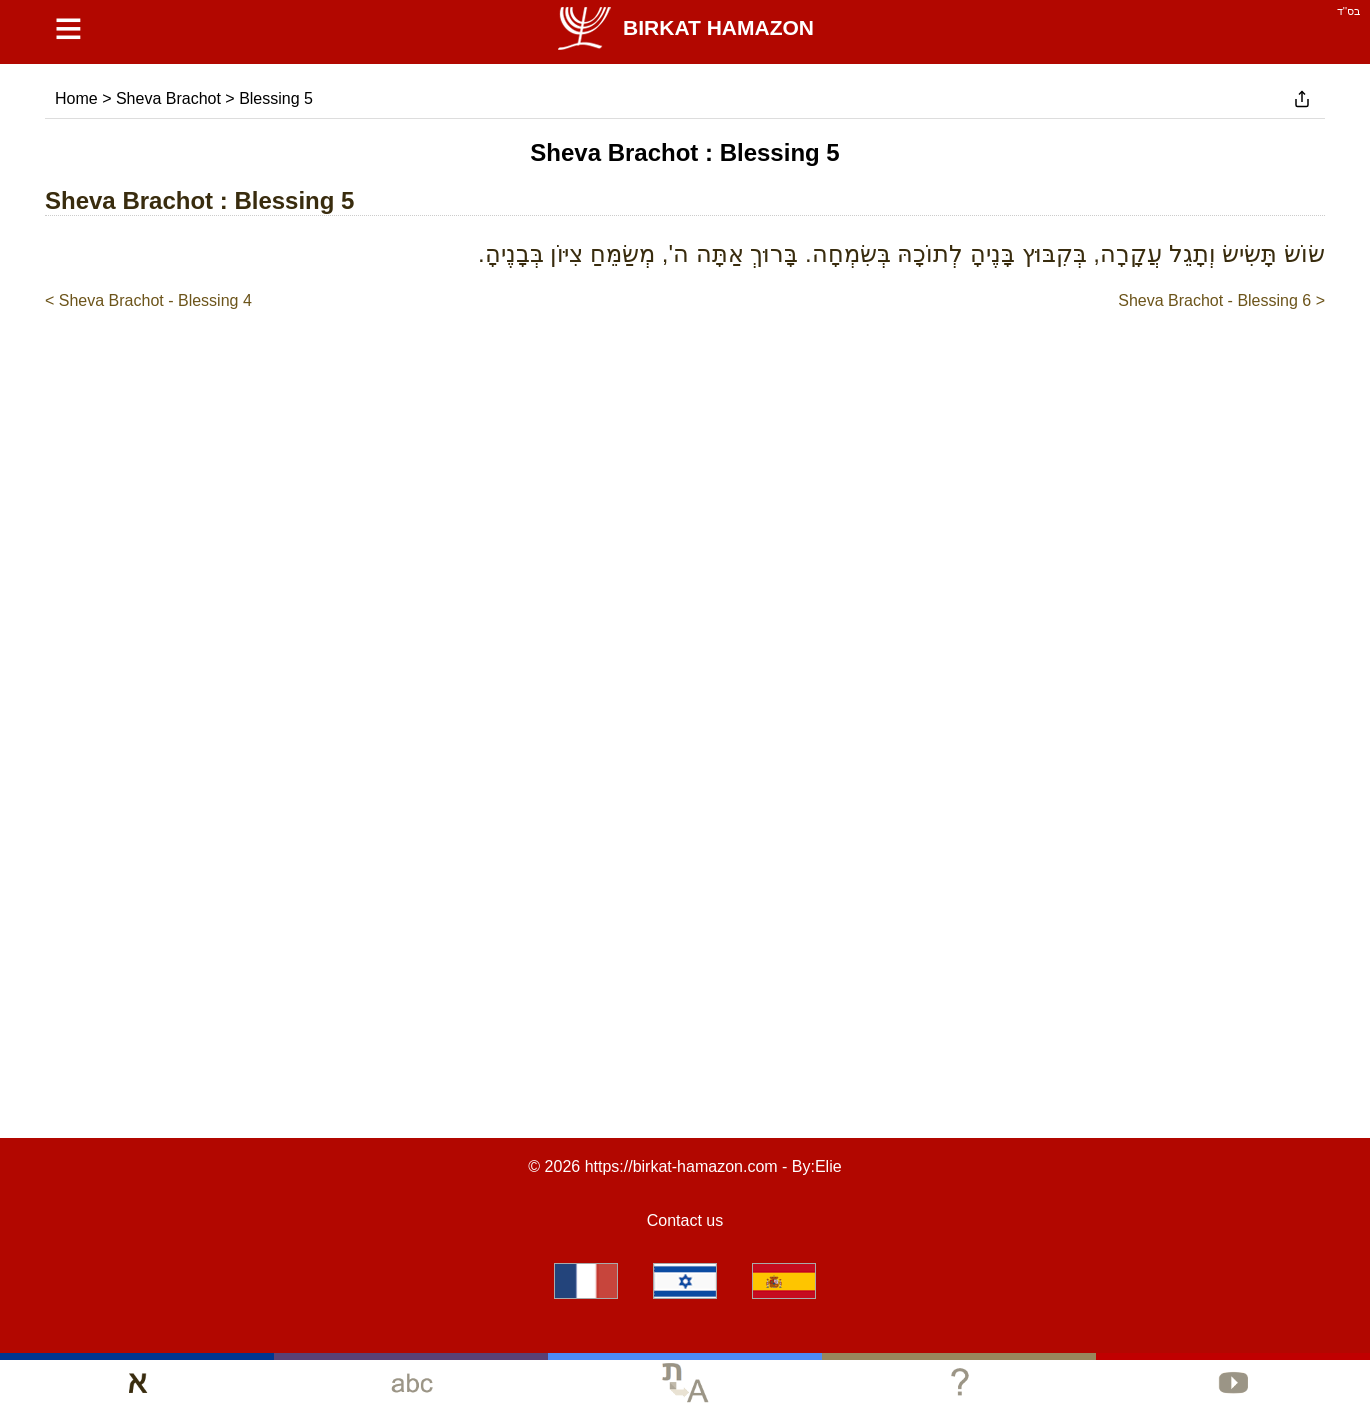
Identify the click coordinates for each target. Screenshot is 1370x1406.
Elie (828, 1166)
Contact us (685, 1220)
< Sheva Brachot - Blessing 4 (148, 300)
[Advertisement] (685, 373)
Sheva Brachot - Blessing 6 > (1221, 300)
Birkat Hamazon (684, 27)
